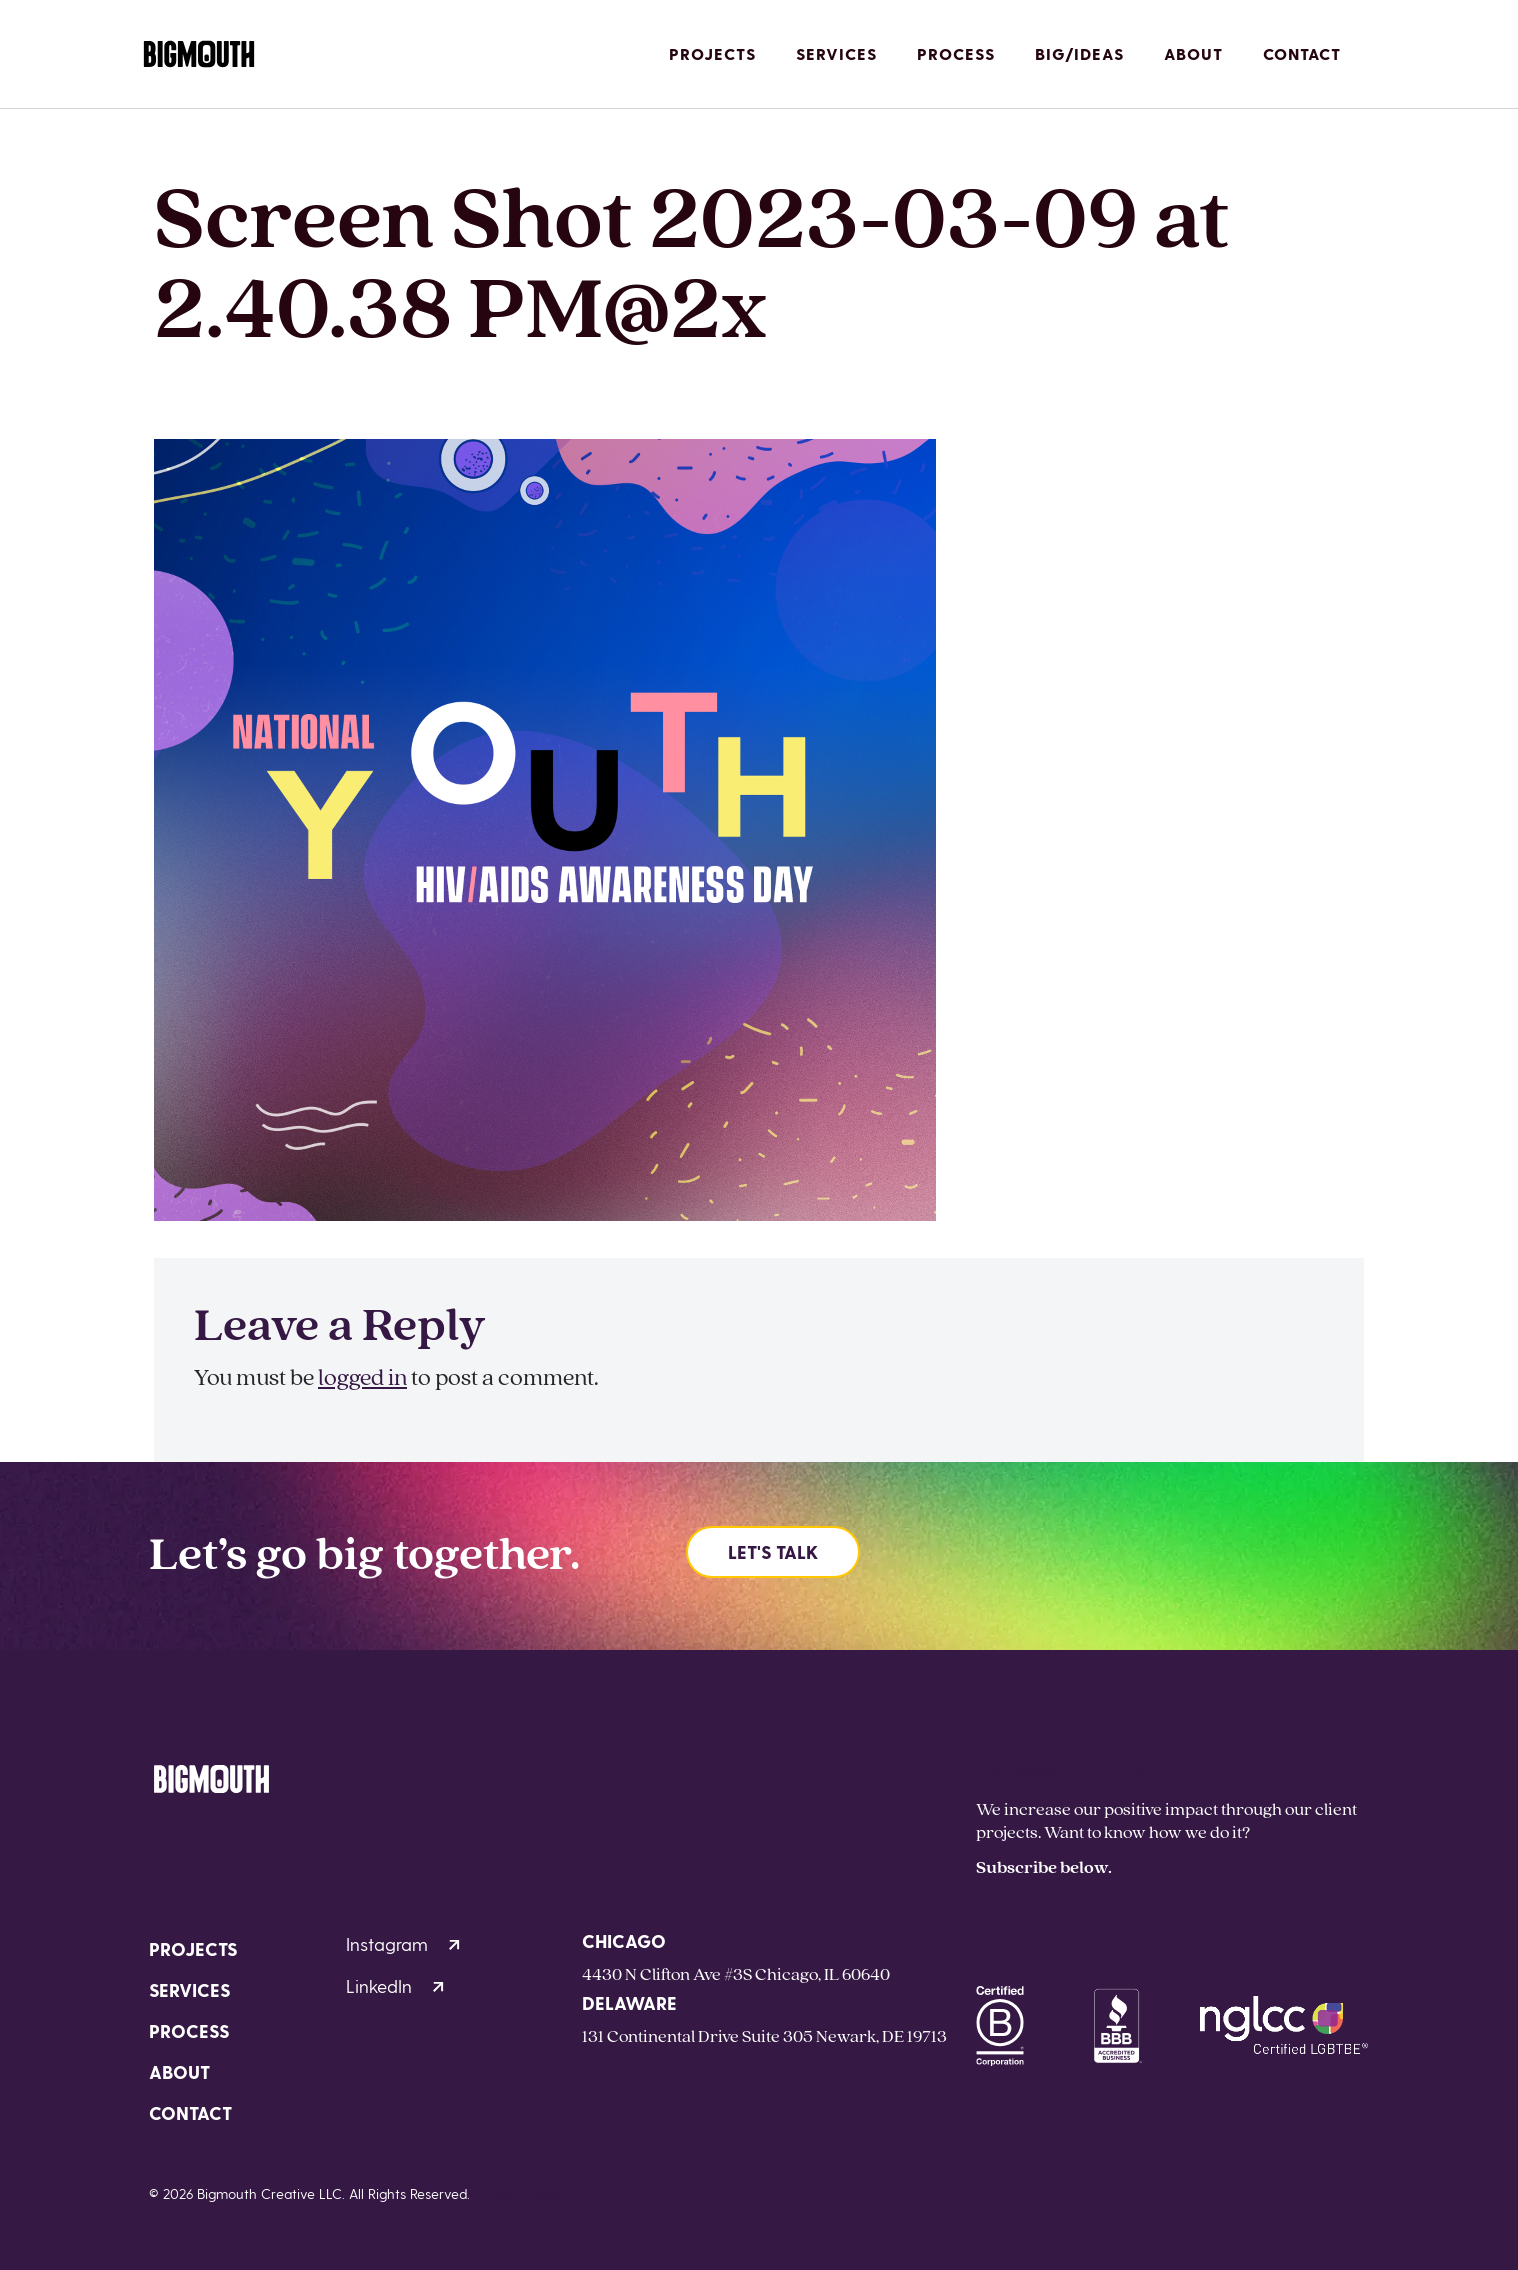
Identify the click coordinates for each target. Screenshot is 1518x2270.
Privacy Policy (521, 2193)
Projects (712, 53)
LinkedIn (395, 1985)
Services (836, 53)
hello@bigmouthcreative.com (1093, 1770)
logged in (362, 1376)
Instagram (403, 1943)
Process (956, 53)
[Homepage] (199, 54)
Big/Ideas (1079, 53)
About (1193, 53)
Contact (1302, 53)
